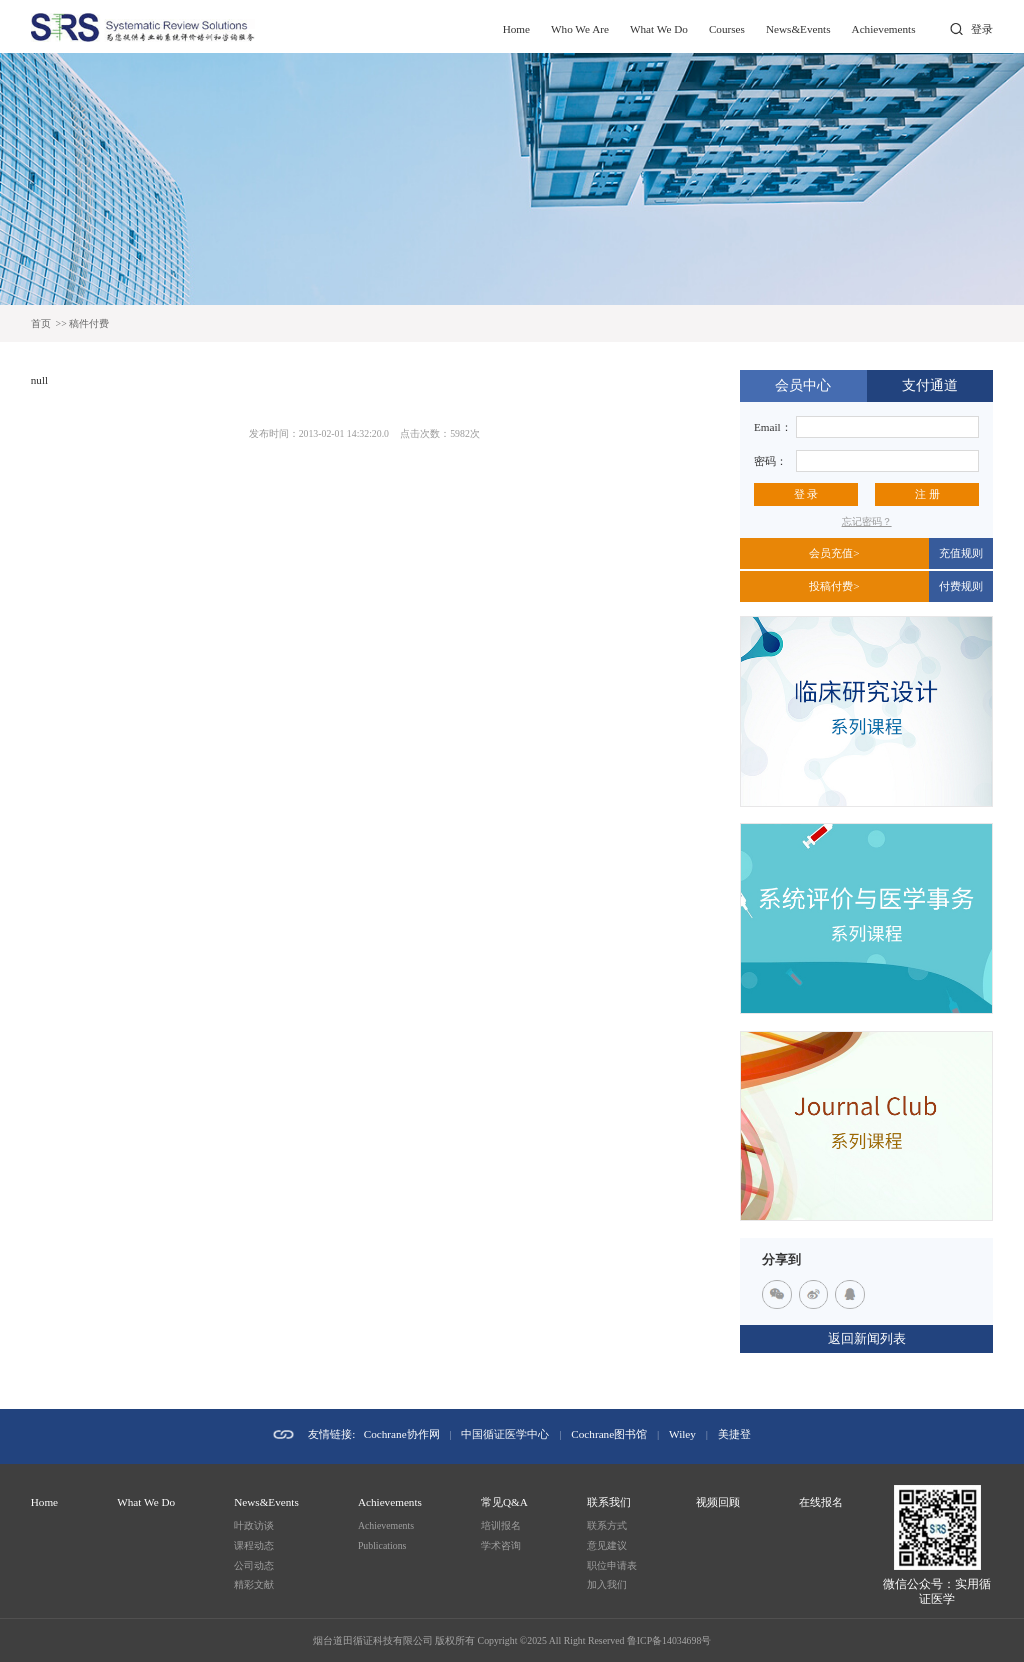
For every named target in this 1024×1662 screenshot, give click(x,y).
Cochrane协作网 (402, 1434)
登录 (982, 29)
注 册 (927, 494)
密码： (770, 461)
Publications (382, 1545)
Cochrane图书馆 (609, 1434)
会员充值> (834, 553)
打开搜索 (955, 29)
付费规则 (961, 586)
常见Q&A (504, 1502)
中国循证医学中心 (505, 1434)
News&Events (798, 29)
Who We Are (580, 29)
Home (516, 29)
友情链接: (331, 1434)
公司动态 (254, 1565)
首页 (41, 323)
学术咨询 (501, 1545)
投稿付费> (834, 586)
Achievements (884, 29)
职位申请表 (612, 1565)
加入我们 (607, 1584)
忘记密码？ (867, 521)
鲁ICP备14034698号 (669, 1640)
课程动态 (254, 1545)
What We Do (659, 29)
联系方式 (607, 1525)
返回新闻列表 (867, 1339)
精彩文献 (254, 1584)
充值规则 (961, 553)
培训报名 (501, 1525)
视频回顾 (718, 1502)
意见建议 (607, 1545)
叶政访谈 (254, 1525)
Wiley (682, 1434)
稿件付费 (89, 323)
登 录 (806, 494)
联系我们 (609, 1502)
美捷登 (734, 1434)
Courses (727, 29)
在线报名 (821, 1502)
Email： (773, 427)
